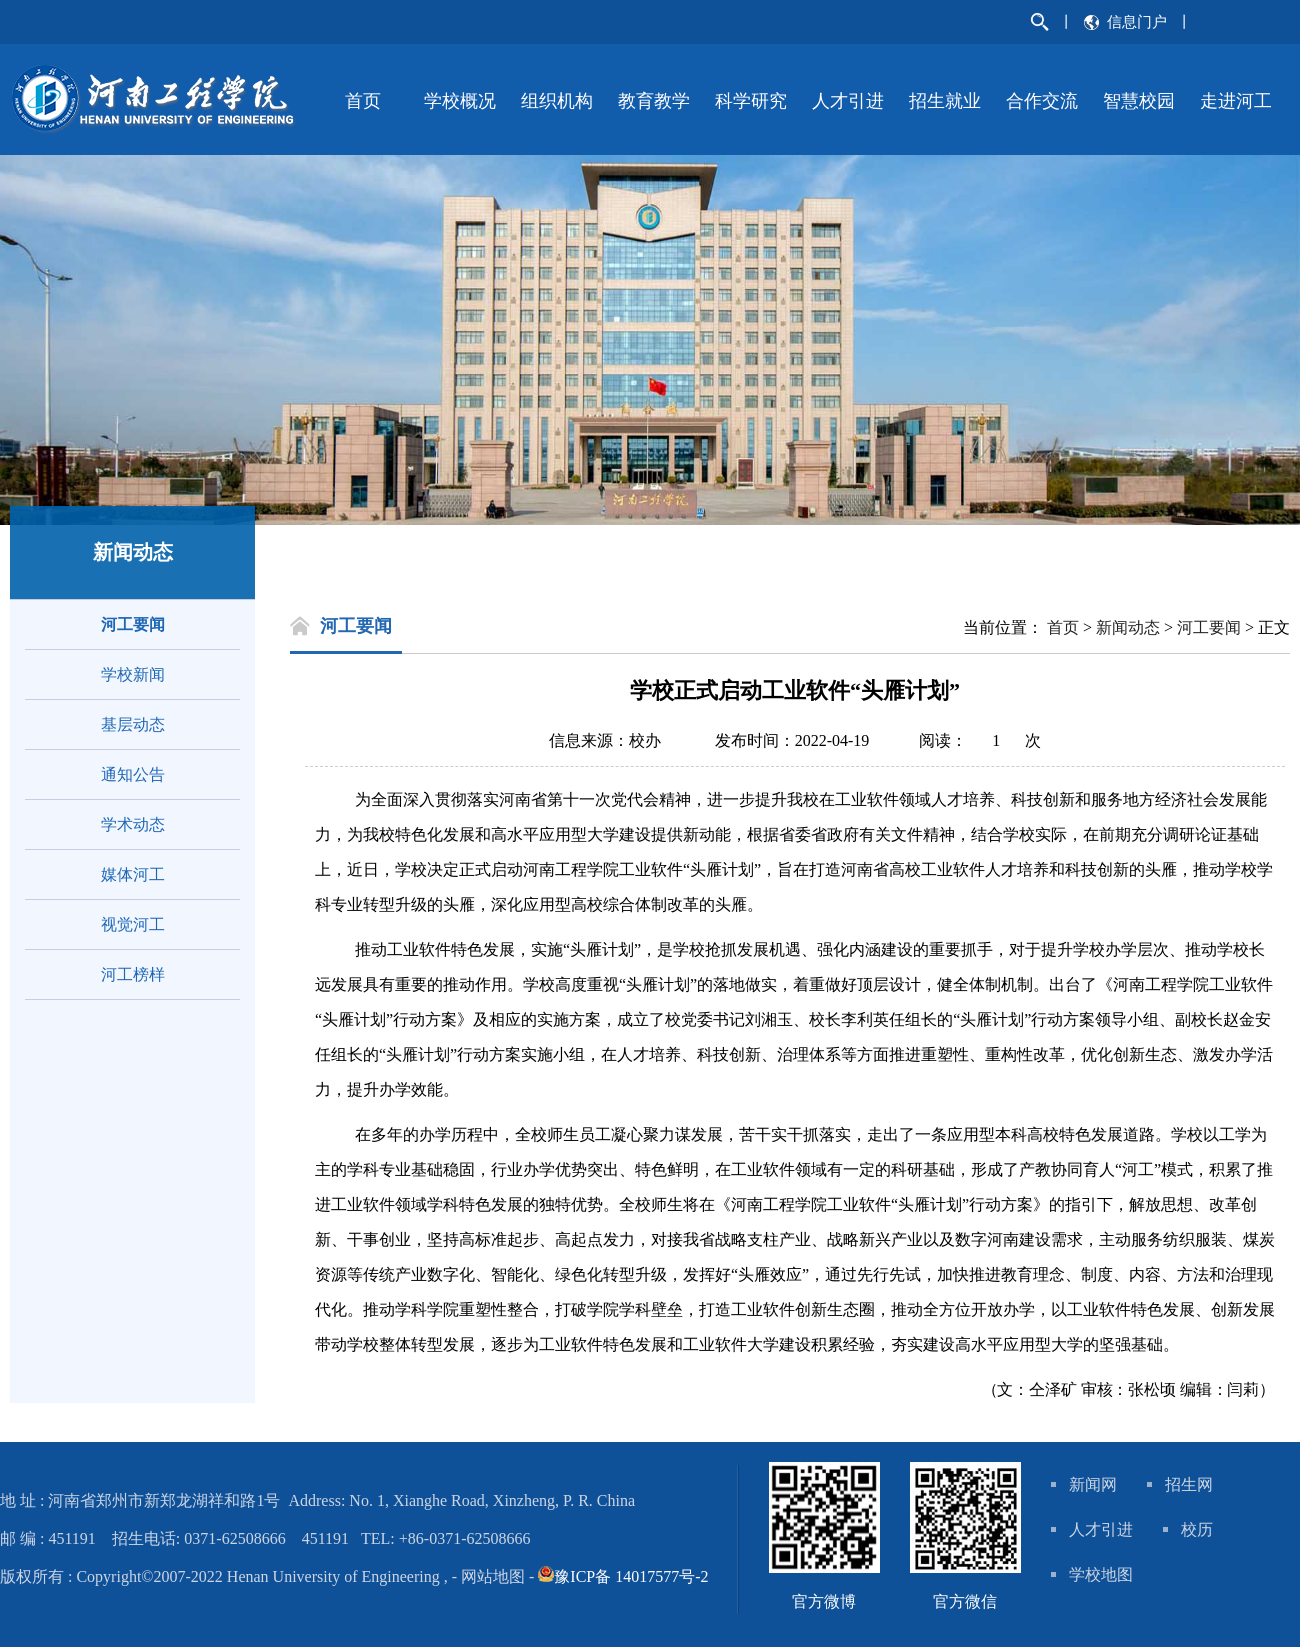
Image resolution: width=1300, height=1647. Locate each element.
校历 (1197, 1529)
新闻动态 (1128, 627)
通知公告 (133, 774)
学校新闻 (133, 674)
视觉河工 (133, 924)
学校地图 (1101, 1574)
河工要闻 (133, 624)
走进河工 (1236, 101)
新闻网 (1093, 1484)
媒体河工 (133, 874)
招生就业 (945, 101)
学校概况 (460, 101)
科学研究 (751, 101)
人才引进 (848, 101)
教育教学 (654, 101)
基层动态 (133, 724)
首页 (363, 101)
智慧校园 (1139, 101)
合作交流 (1042, 101)
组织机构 (557, 101)
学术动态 (133, 824)
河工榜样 (133, 974)
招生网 (1189, 1484)
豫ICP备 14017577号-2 (631, 1576)
